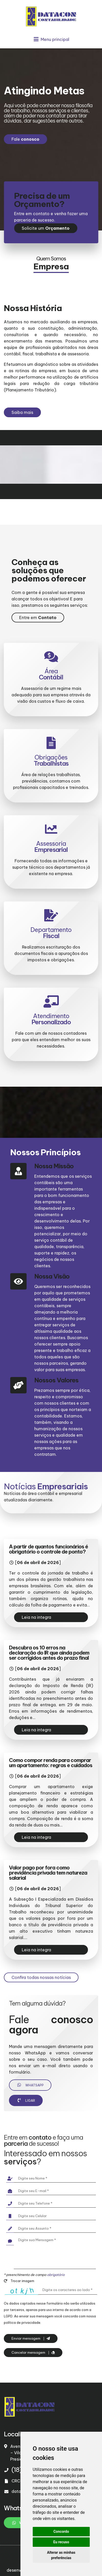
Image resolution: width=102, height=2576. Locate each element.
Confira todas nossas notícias (41, 1977)
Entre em (37, 617)
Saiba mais (22, 412)
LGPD (8, 2316)
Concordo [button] (61, 2531)
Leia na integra (36, 1617)
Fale (25, 139)
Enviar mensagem (31, 2338)
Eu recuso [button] (61, 2542)
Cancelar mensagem (33, 2352)
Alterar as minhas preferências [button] (61, 2555)
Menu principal (51, 39)
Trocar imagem (19, 2281)
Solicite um (46, 228)
